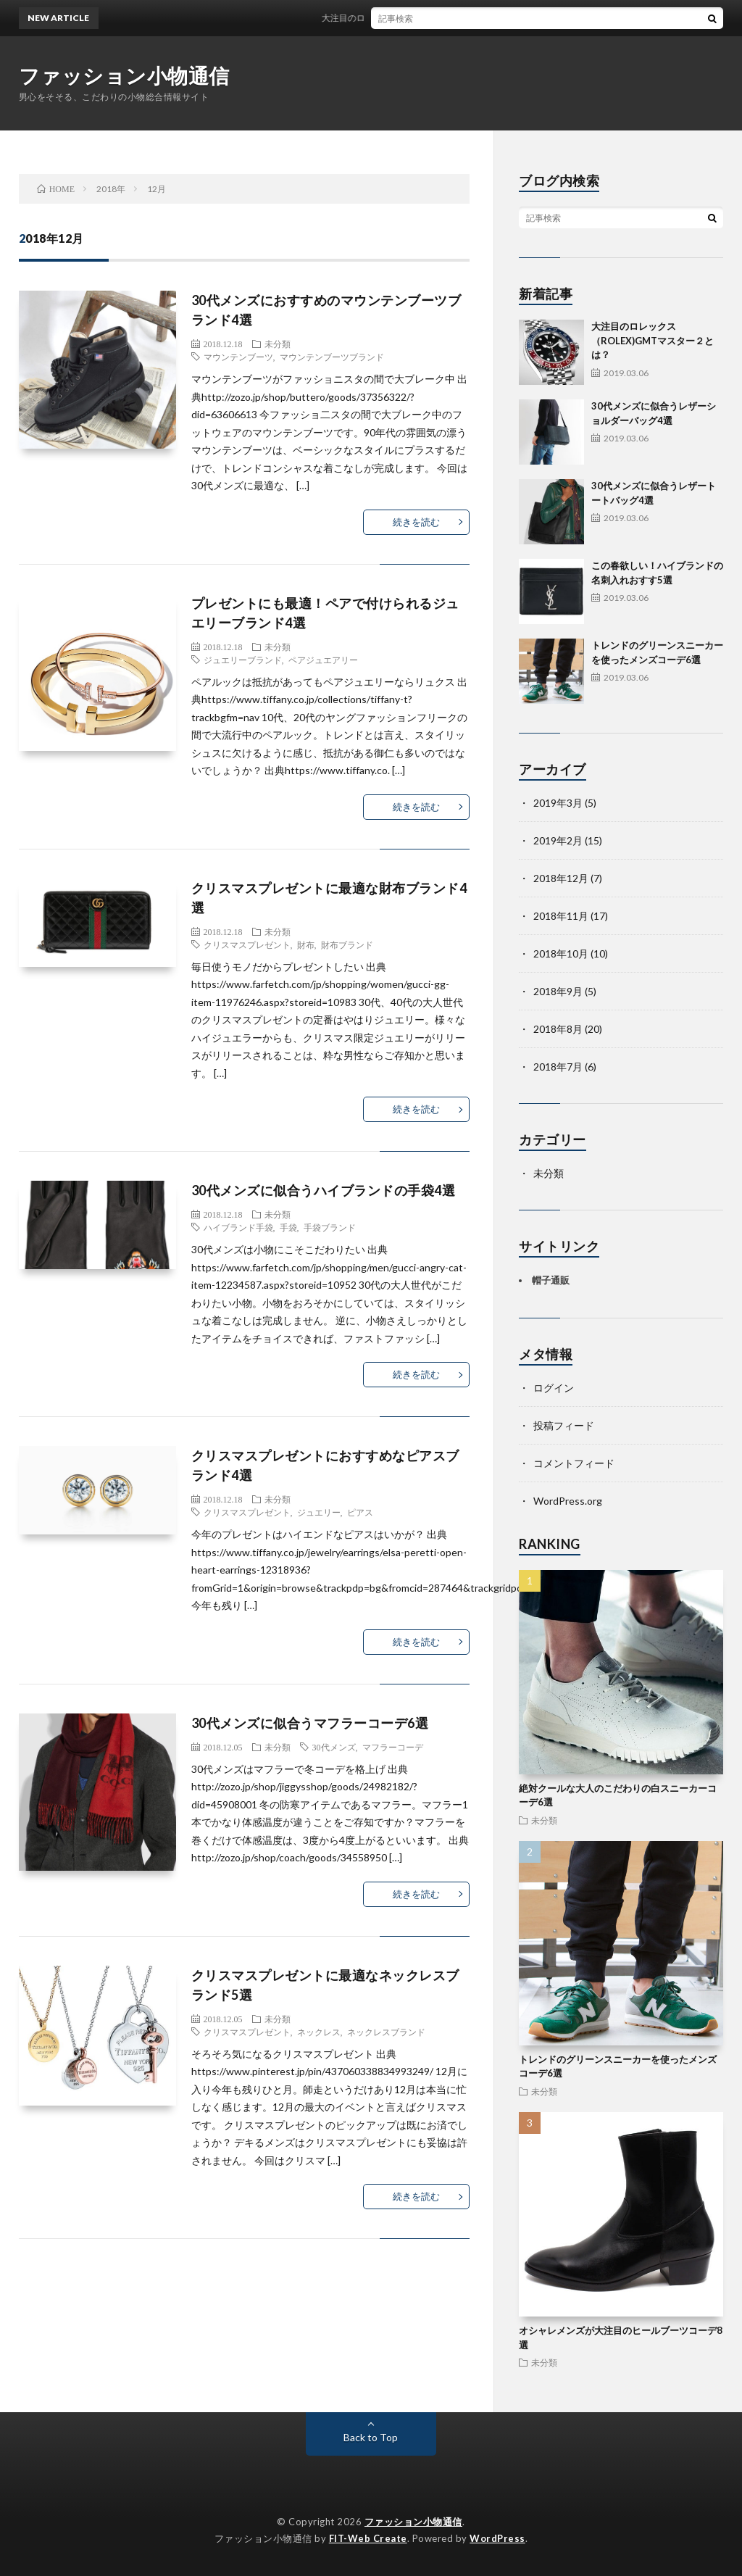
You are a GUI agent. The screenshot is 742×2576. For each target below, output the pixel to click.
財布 (305, 944)
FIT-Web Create (368, 2538)
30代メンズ (334, 1746)
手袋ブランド (330, 1227)
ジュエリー (319, 1512)
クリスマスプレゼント (247, 944)
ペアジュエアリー (323, 659)
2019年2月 (558, 840)
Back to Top (370, 2437)
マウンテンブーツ (238, 356)
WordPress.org (567, 1501)
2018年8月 (558, 1029)
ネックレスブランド (386, 2031)
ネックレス (319, 2031)
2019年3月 (558, 803)
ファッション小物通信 (124, 75)
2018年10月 (560, 953)
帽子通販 (551, 1280)
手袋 (288, 1227)
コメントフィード (573, 1463)
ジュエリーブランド (243, 659)
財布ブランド (347, 944)
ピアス (360, 1512)
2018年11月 (560, 916)
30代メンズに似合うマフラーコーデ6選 (310, 1723)
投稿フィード (563, 1425)
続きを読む (416, 522)
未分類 (277, 343)
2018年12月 (560, 878)
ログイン (553, 1388)
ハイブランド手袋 (238, 1227)
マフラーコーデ (392, 1746)
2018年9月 (558, 991)
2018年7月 (558, 1066)
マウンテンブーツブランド (332, 356)
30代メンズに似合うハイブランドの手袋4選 (323, 1190)
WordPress (497, 2538)
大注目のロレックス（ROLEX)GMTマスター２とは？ (433, 17)
